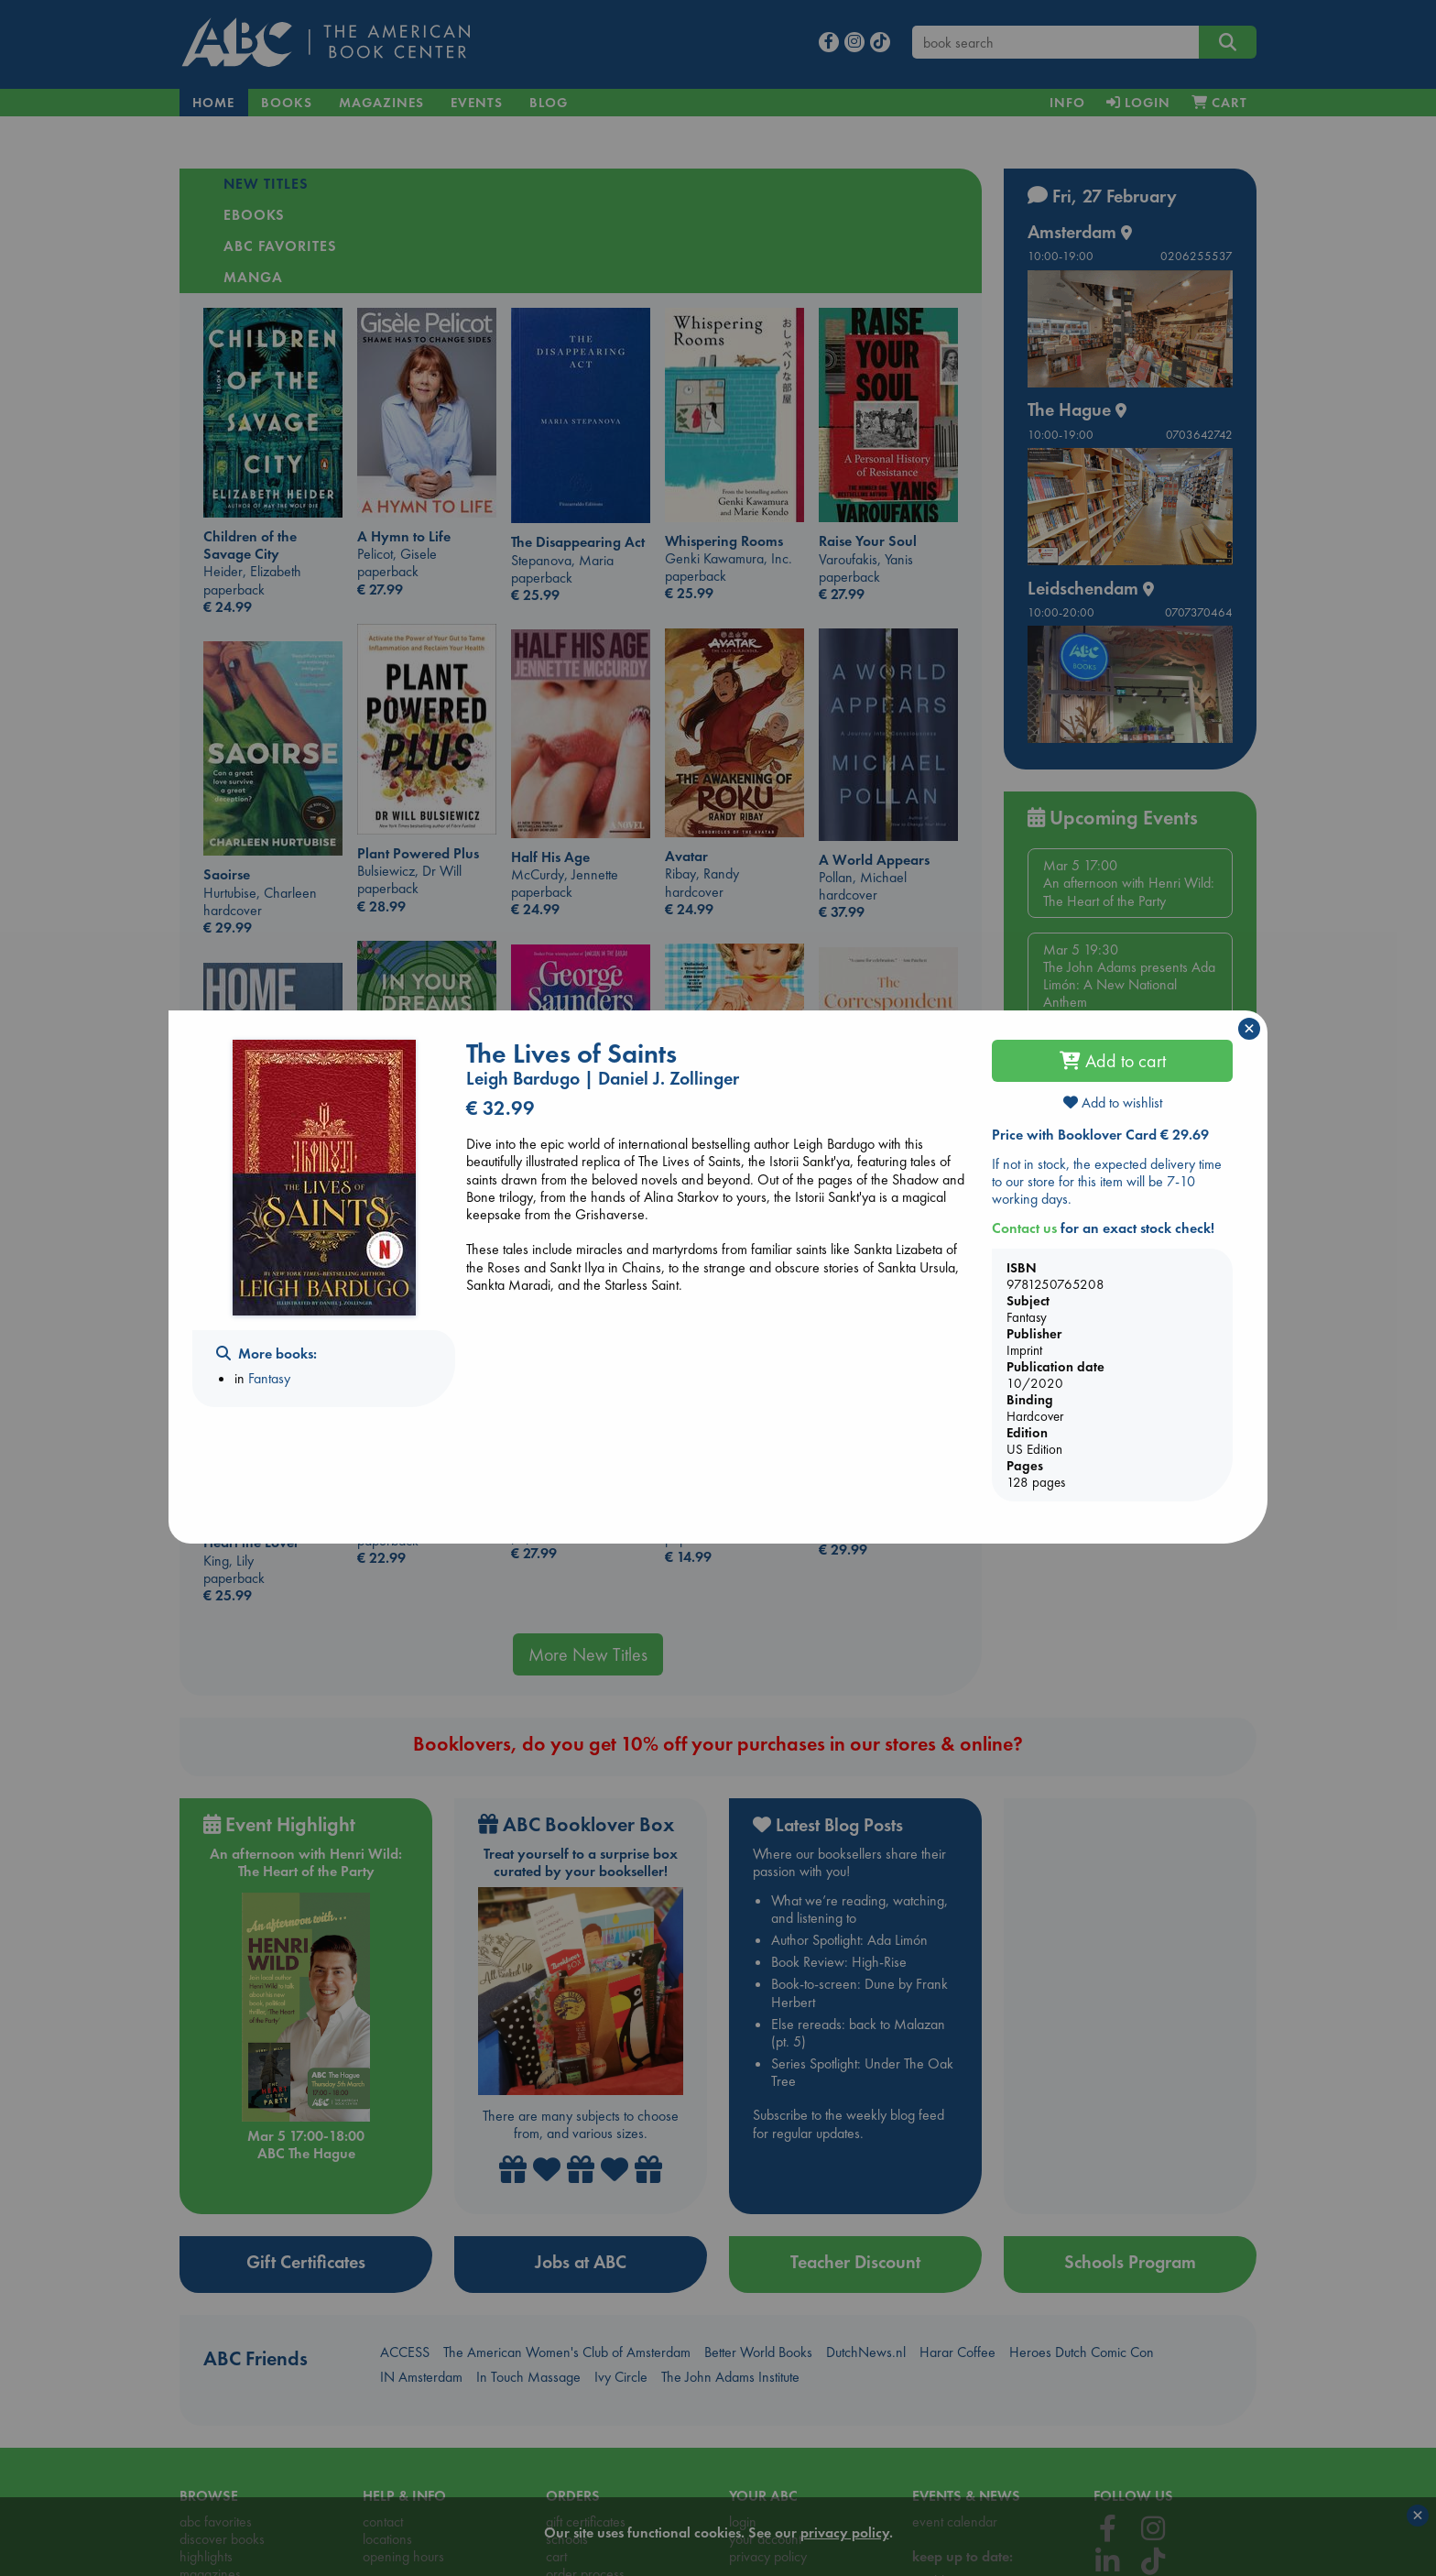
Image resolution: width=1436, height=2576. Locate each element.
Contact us (1024, 1228)
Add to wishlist (1112, 1102)
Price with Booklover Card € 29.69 (1100, 1134)
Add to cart (1113, 1061)
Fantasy (269, 1378)
